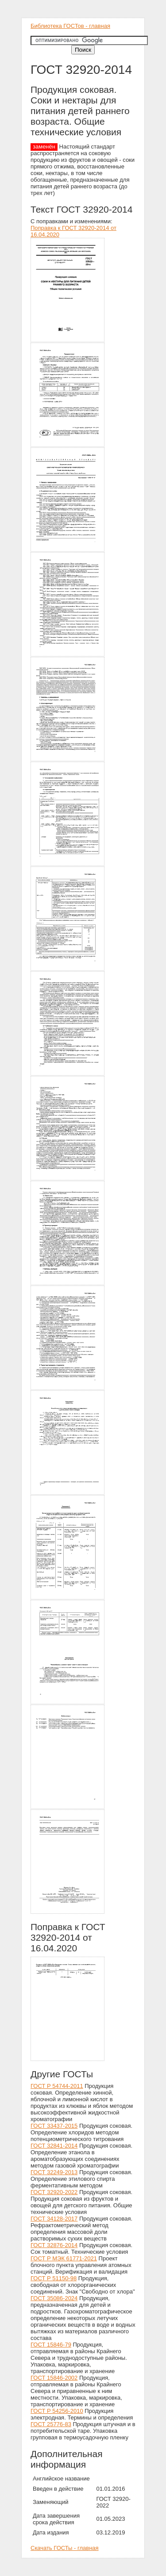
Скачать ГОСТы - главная (65, 2548)
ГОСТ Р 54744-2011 (57, 2086)
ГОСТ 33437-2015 (54, 2125)
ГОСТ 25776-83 (51, 2424)
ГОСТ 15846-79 (51, 2344)
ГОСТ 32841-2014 (54, 2145)
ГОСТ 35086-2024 (54, 2298)
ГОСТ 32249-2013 (54, 2172)
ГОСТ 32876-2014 (54, 2245)
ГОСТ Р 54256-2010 (57, 2411)
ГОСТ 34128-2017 (54, 2218)
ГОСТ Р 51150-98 (54, 2278)
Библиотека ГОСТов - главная (70, 26)
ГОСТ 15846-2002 (54, 2377)
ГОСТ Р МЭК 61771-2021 (64, 2258)
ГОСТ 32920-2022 (54, 2192)
